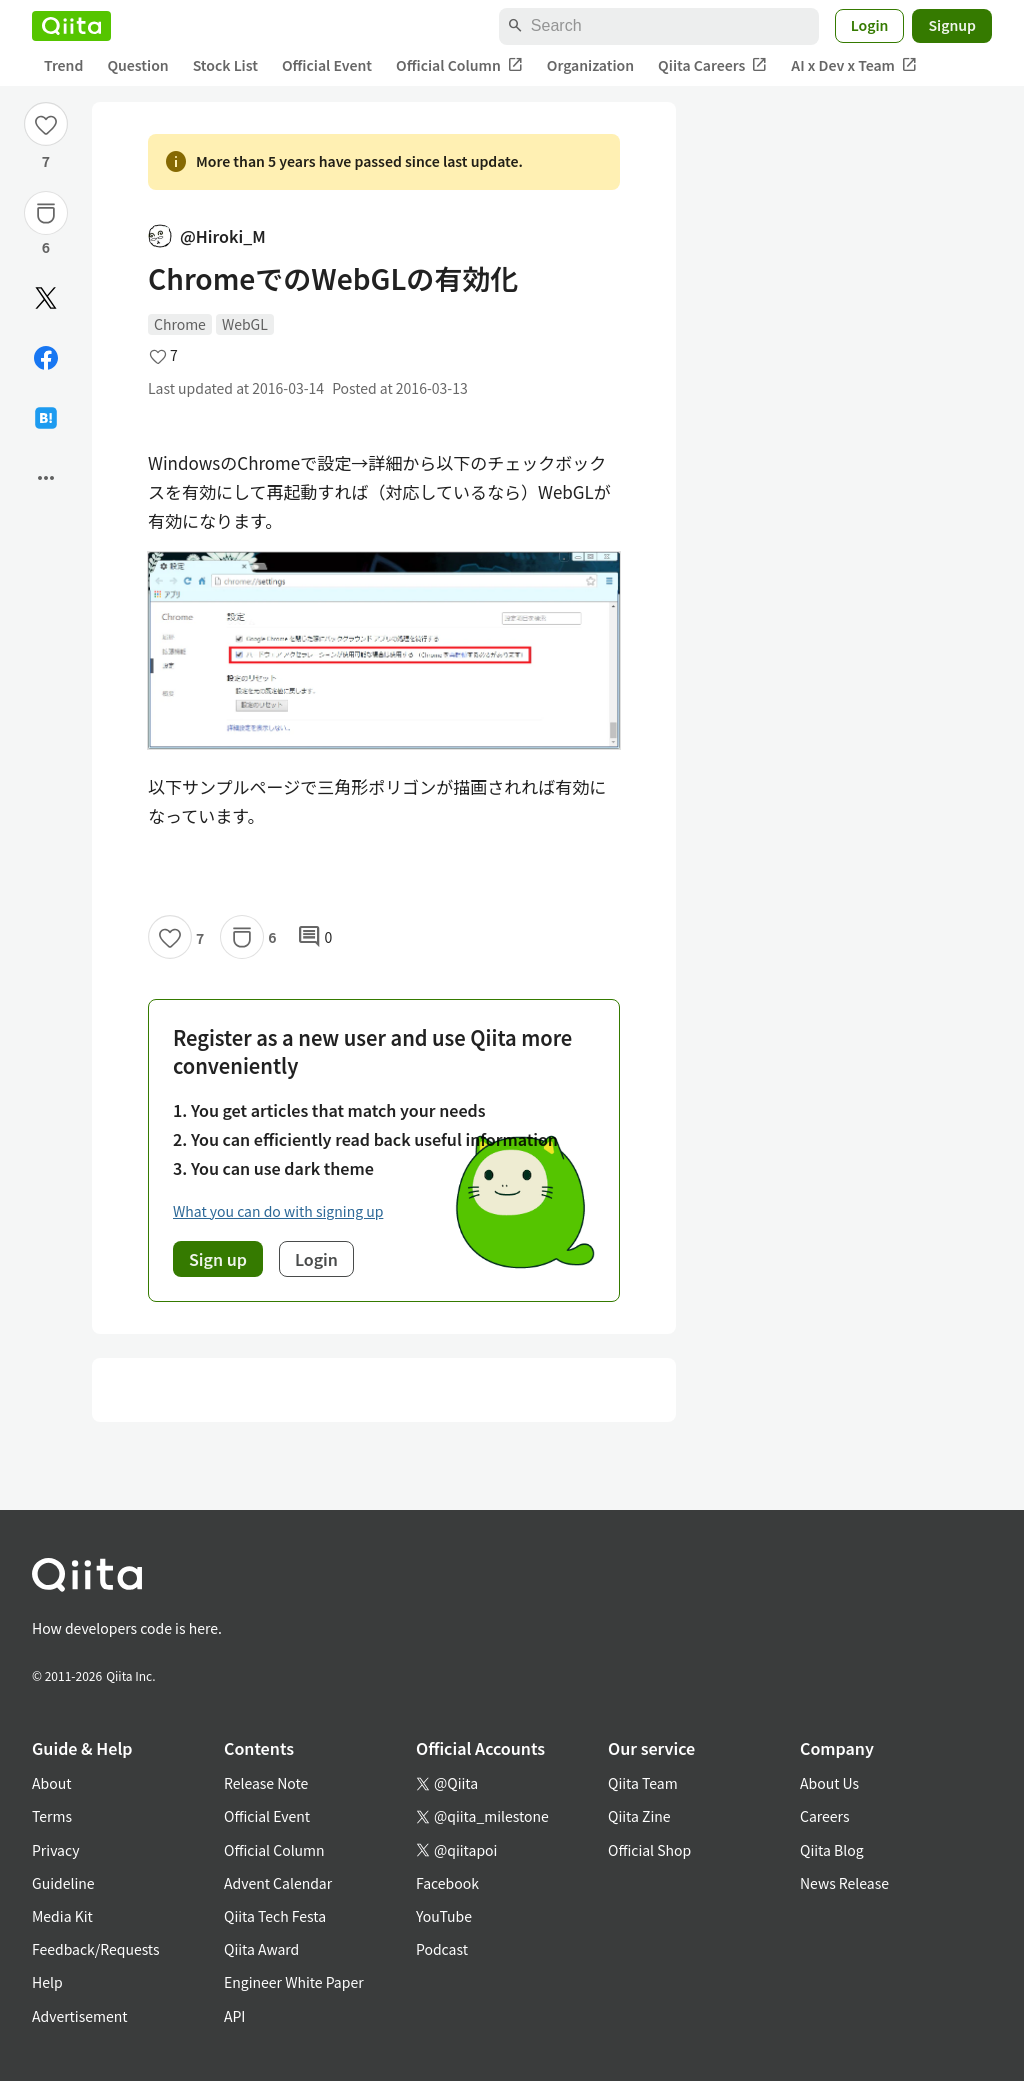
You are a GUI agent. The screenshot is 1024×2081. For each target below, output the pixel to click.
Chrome (180, 324)
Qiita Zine (639, 1816)
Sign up (218, 1259)
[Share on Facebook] (46, 358)
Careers (824, 1816)
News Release (844, 1883)
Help (47, 1982)
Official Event (327, 65)
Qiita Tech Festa (275, 1916)
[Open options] (46, 478)
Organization (590, 65)
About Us (829, 1783)
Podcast (442, 1949)
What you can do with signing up (278, 1211)
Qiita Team (643, 1783)
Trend (63, 65)
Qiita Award (261, 1949)
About (51, 1783)
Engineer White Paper (294, 1982)
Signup (952, 25)
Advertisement (80, 2016)
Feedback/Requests (96, 1949)
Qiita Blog (832, 1850)
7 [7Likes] (46, 161)
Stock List (225, 65)
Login (870, 25)
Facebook (447, 1883)
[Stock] (46, 213)
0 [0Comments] (315, 937)
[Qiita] (71, 26)
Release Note (266, 1783)
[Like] (46, 124)
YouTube (444, 1916)
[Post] (46, 298)
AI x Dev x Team (854, 65)
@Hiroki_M (207, 236)
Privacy (55, 1850)
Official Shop (649, 1850)
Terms (52, 1816)
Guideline (63, 1883)
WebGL (245, 324)
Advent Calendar (278, 1883)
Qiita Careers (712, 65)
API (234, 2016)
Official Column (459, 65)
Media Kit (62, 1916)
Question (137, 65)
